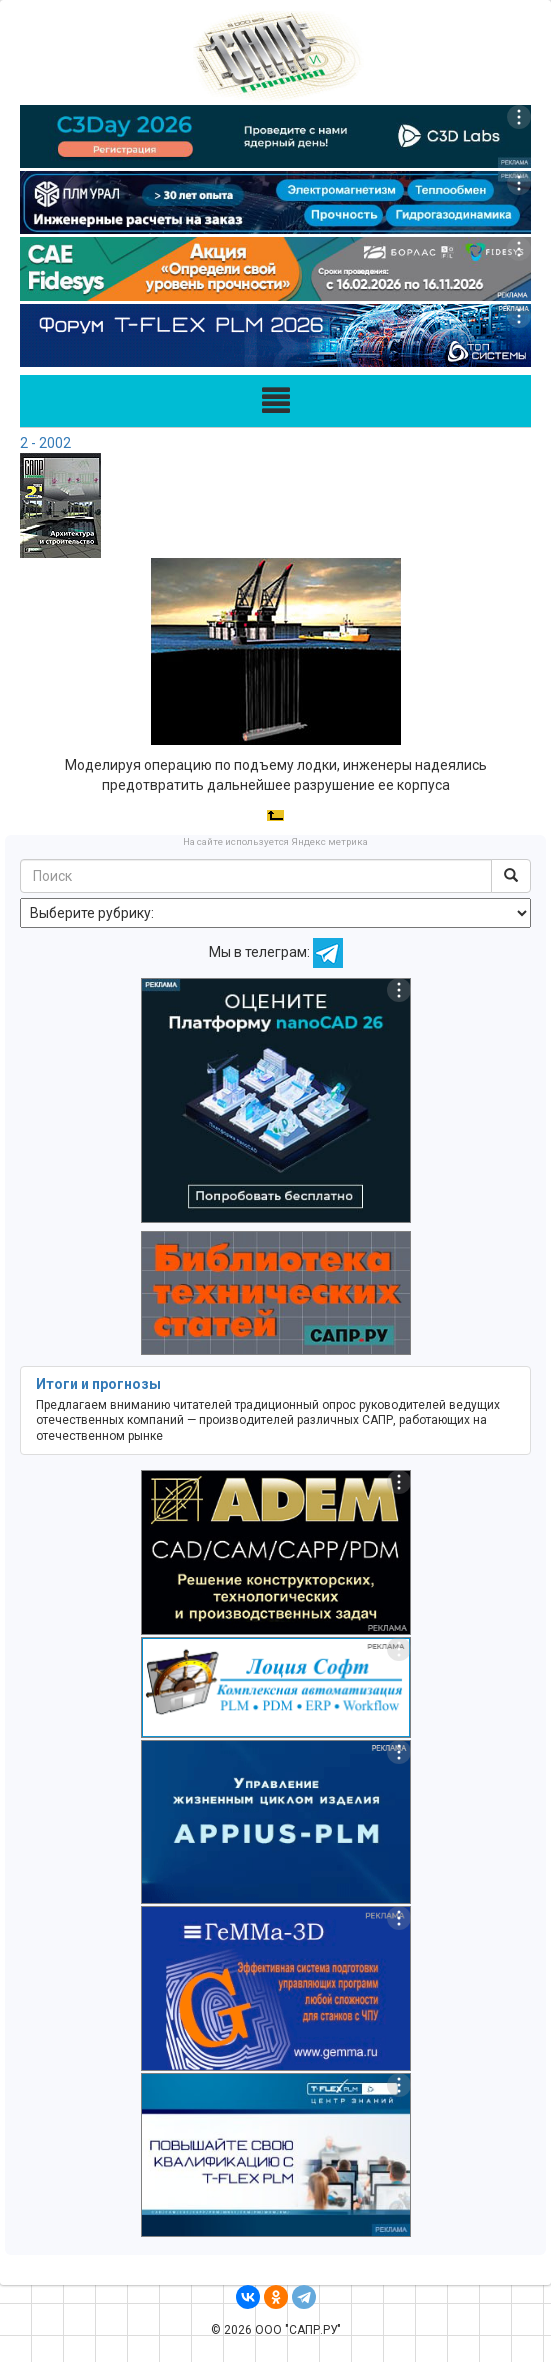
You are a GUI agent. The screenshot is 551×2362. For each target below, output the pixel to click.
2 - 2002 (45, 443)
